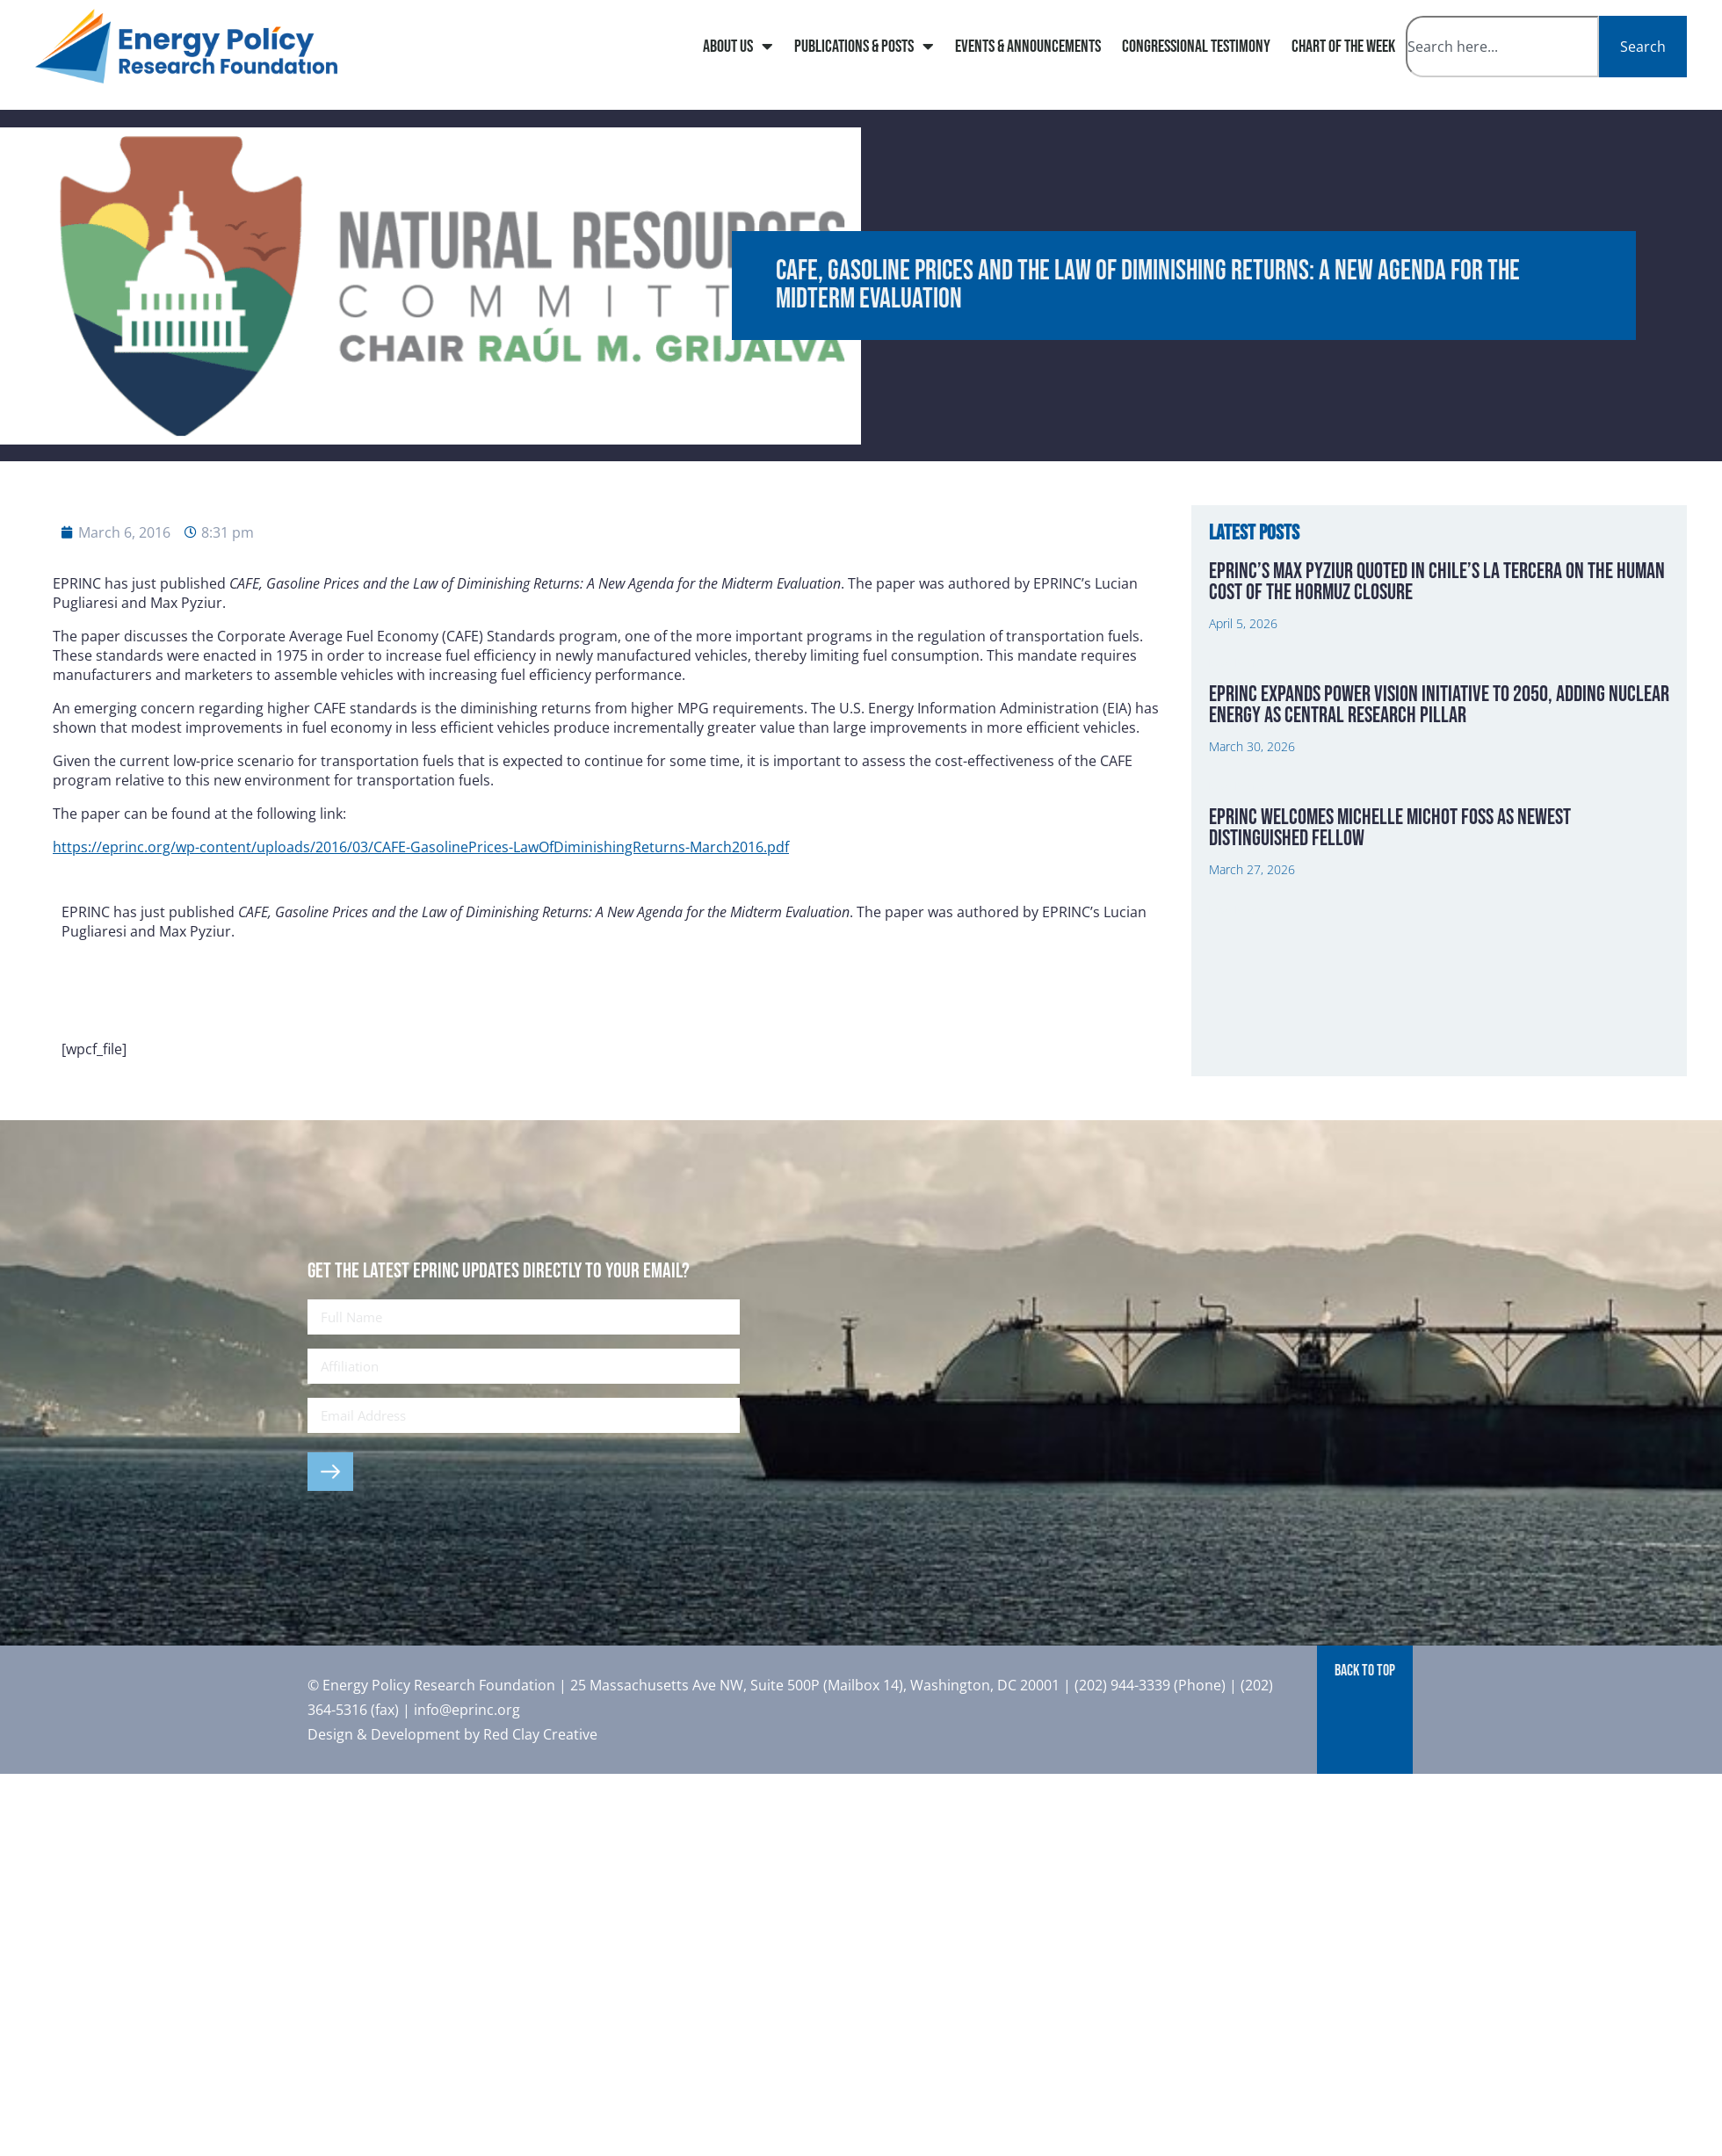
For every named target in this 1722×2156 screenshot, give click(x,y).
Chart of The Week (1343, 46)
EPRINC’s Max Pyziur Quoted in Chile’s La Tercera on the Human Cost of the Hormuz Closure (1437, 582)
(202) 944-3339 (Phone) (1150, 1685)
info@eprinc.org (467, 1709)
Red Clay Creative (540, 1734)
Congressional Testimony (1196, 46)
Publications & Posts (864, 46)
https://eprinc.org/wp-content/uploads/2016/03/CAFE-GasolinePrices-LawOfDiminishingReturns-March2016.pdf (421, 847)
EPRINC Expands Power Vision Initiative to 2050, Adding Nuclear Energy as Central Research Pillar (1439, 705)
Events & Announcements (1028, 46)
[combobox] (1502, 46)
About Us (738, 46)
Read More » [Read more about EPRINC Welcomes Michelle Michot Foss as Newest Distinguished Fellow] (1238, 910)
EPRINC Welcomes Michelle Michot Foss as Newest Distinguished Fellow (1390, 828)
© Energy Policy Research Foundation (433, 1685)
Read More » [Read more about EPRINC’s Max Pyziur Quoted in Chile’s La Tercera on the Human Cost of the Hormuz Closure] (1238, 663)
